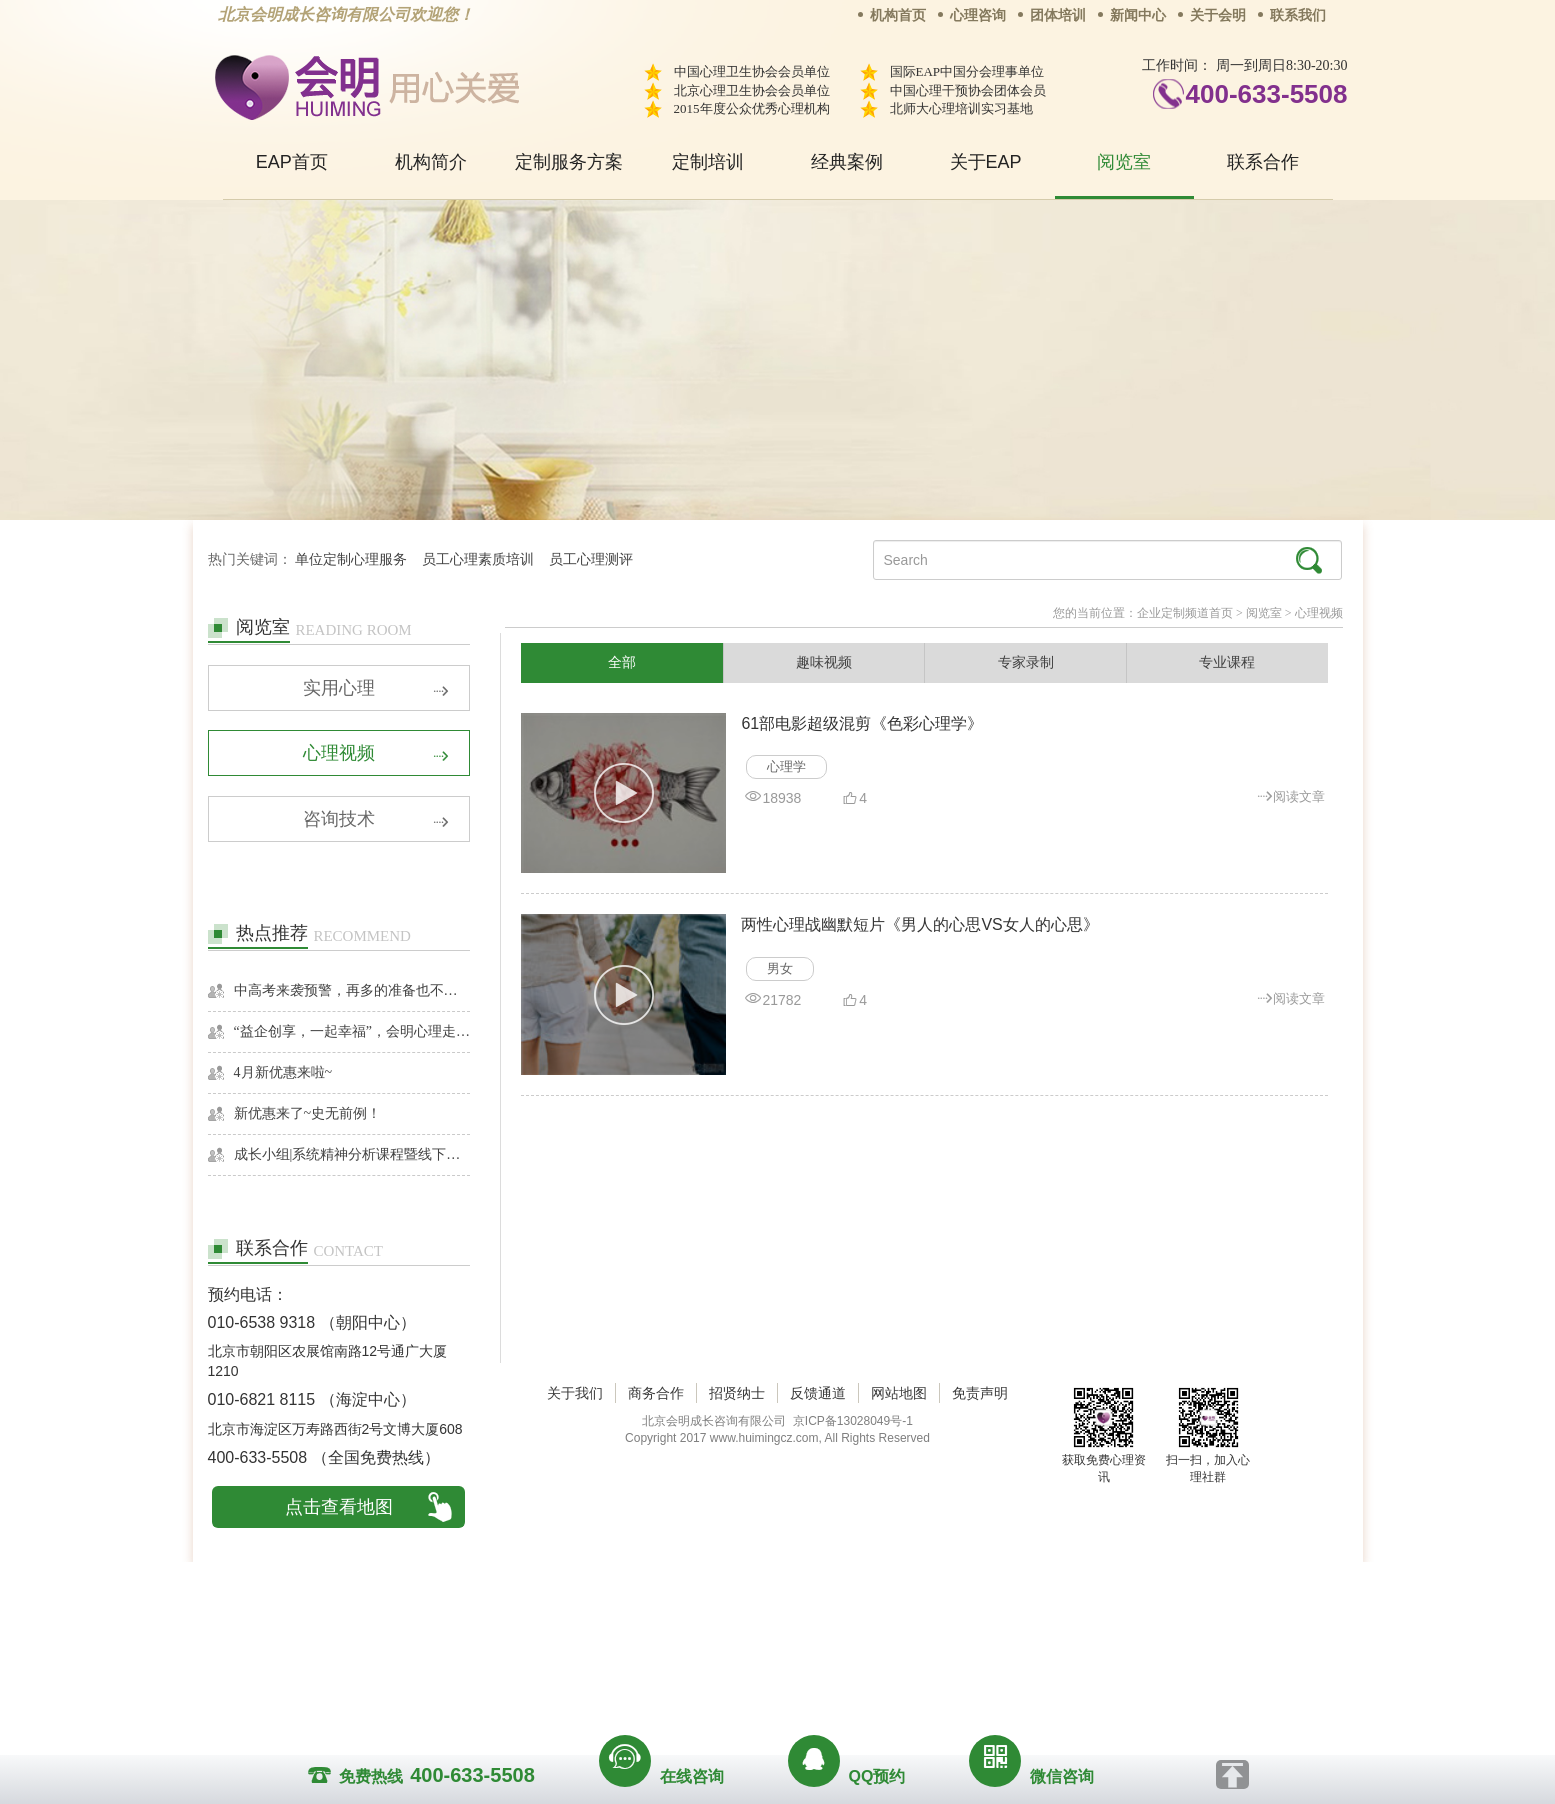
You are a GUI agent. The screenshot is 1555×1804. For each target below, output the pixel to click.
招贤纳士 (737, 1635)
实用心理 (376, 690)
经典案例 (847, 162)
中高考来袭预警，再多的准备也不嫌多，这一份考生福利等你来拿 (352, 992)
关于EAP (986, 162)
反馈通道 (818, 1635)
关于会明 (1218, 15)
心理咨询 (978, 15)
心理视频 (376, 756)
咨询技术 (376, 822)
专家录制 (1026, 663)
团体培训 (1058, 15)
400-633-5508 (1267, 94)
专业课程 (1227, 663)
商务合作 (656, 1635)
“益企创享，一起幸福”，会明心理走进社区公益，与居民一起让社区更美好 (352, 1033)
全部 (622, 663)
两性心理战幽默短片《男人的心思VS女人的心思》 (919, 925)
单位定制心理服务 (351, 559)
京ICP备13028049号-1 (853, 1663)
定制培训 (708, 162)
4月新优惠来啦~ (283, 1074)
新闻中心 (1138, 15)
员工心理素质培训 (478, 559)
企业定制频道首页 (1185, 613)
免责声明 (980, 1635)
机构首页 (898, 15)
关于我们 (575, 1635)
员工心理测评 (591, 559)
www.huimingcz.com (764, 1680)
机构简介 (431, 162)
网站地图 (899, 1635)
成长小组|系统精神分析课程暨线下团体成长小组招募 (352, 1156)
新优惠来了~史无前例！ (308, 1115)
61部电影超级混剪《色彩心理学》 (862, 723)
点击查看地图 (339, 1509)
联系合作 (1263, 162)
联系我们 (1298, 15)
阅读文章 (1291, 795)
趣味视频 (824, 663)
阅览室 (1124, 162)
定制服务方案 (569, 162)
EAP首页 (292, 162)
